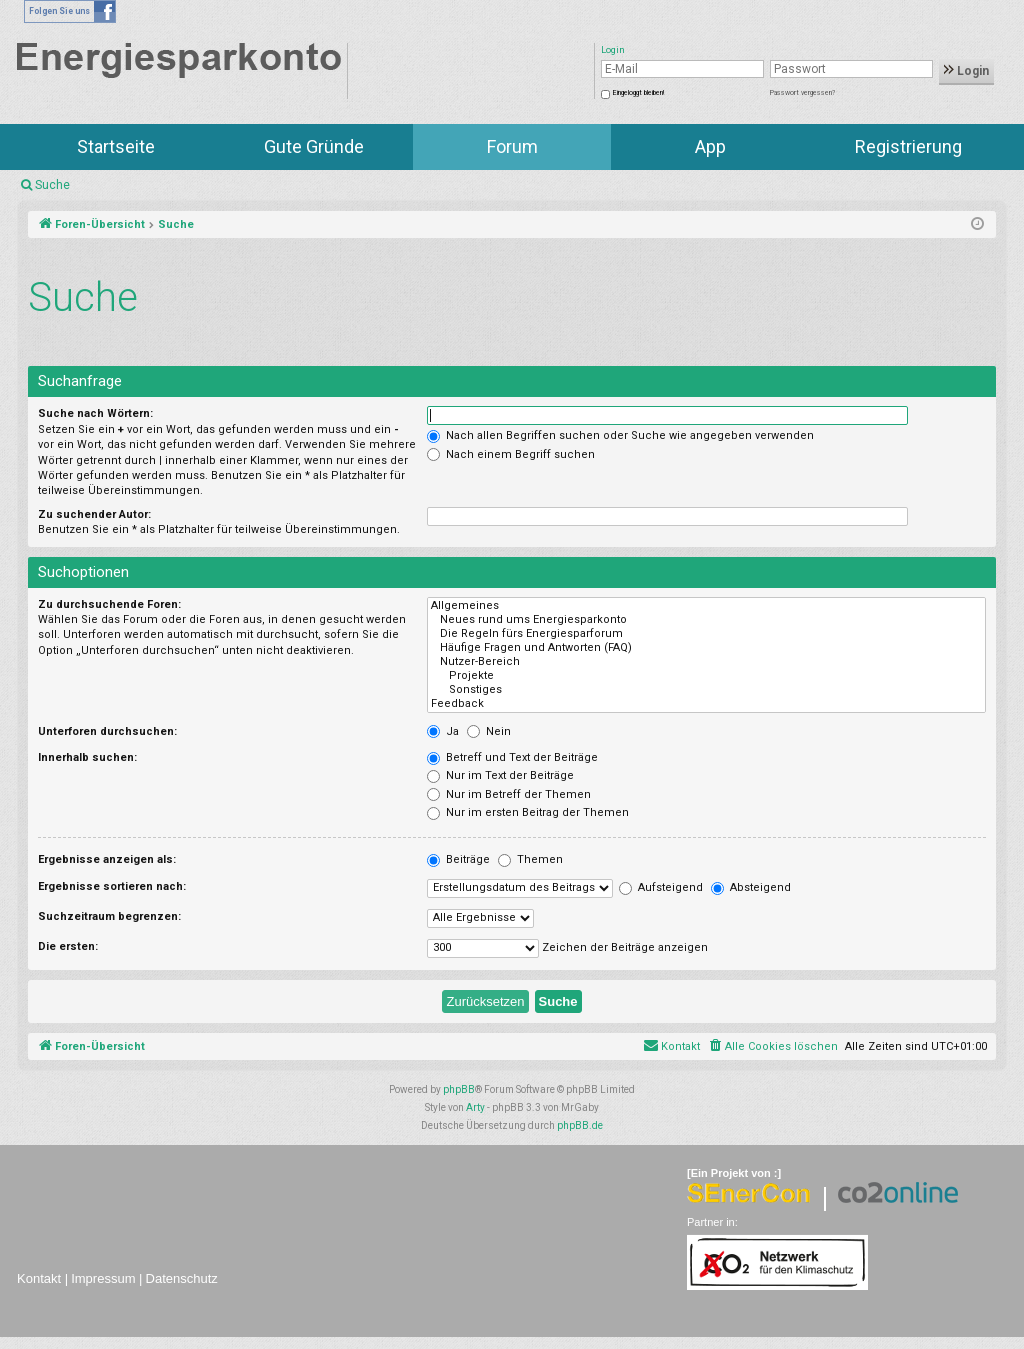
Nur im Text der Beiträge (500, 775)
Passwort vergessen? (802, 93)
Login (966, 71)
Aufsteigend (661, 887)
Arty (475, 1107)
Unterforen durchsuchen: (107, 731)
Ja (443, 731)
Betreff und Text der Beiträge (512, 757)
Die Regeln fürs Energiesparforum (706, 634)
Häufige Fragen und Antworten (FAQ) (706, 648)
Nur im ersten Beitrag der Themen (528, 812)
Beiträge (458, 859)
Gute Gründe (314, 146)
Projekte (706, 676)
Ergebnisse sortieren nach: (112, 886)
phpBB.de (580, 1125)
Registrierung (908, 146)
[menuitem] (772, 1047)
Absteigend (751, 887)
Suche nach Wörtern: (95, 413)
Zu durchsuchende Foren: (109, 604)
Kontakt (39, 1278)
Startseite (116, 146)
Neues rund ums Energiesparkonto (706, 620)
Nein (489, 731)
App (710, 146)
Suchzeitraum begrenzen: (109, 916)
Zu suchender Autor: (94, 514)
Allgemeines (706, 606)
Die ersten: (68, 946)
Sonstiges (706, 690)
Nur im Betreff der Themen (509, 794)
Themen (530, 859)
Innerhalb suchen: (87, 757)
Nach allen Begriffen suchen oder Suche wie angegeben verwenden (620, 435)
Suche (52, 185)
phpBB (459, 1089)
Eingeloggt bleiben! (638, 93)
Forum (512, 146)
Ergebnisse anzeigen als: (107, 859)
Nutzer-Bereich (706, 662)
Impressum (103, 1278)
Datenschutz (182, 1278)
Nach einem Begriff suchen (511, 454)
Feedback (706, 704)
